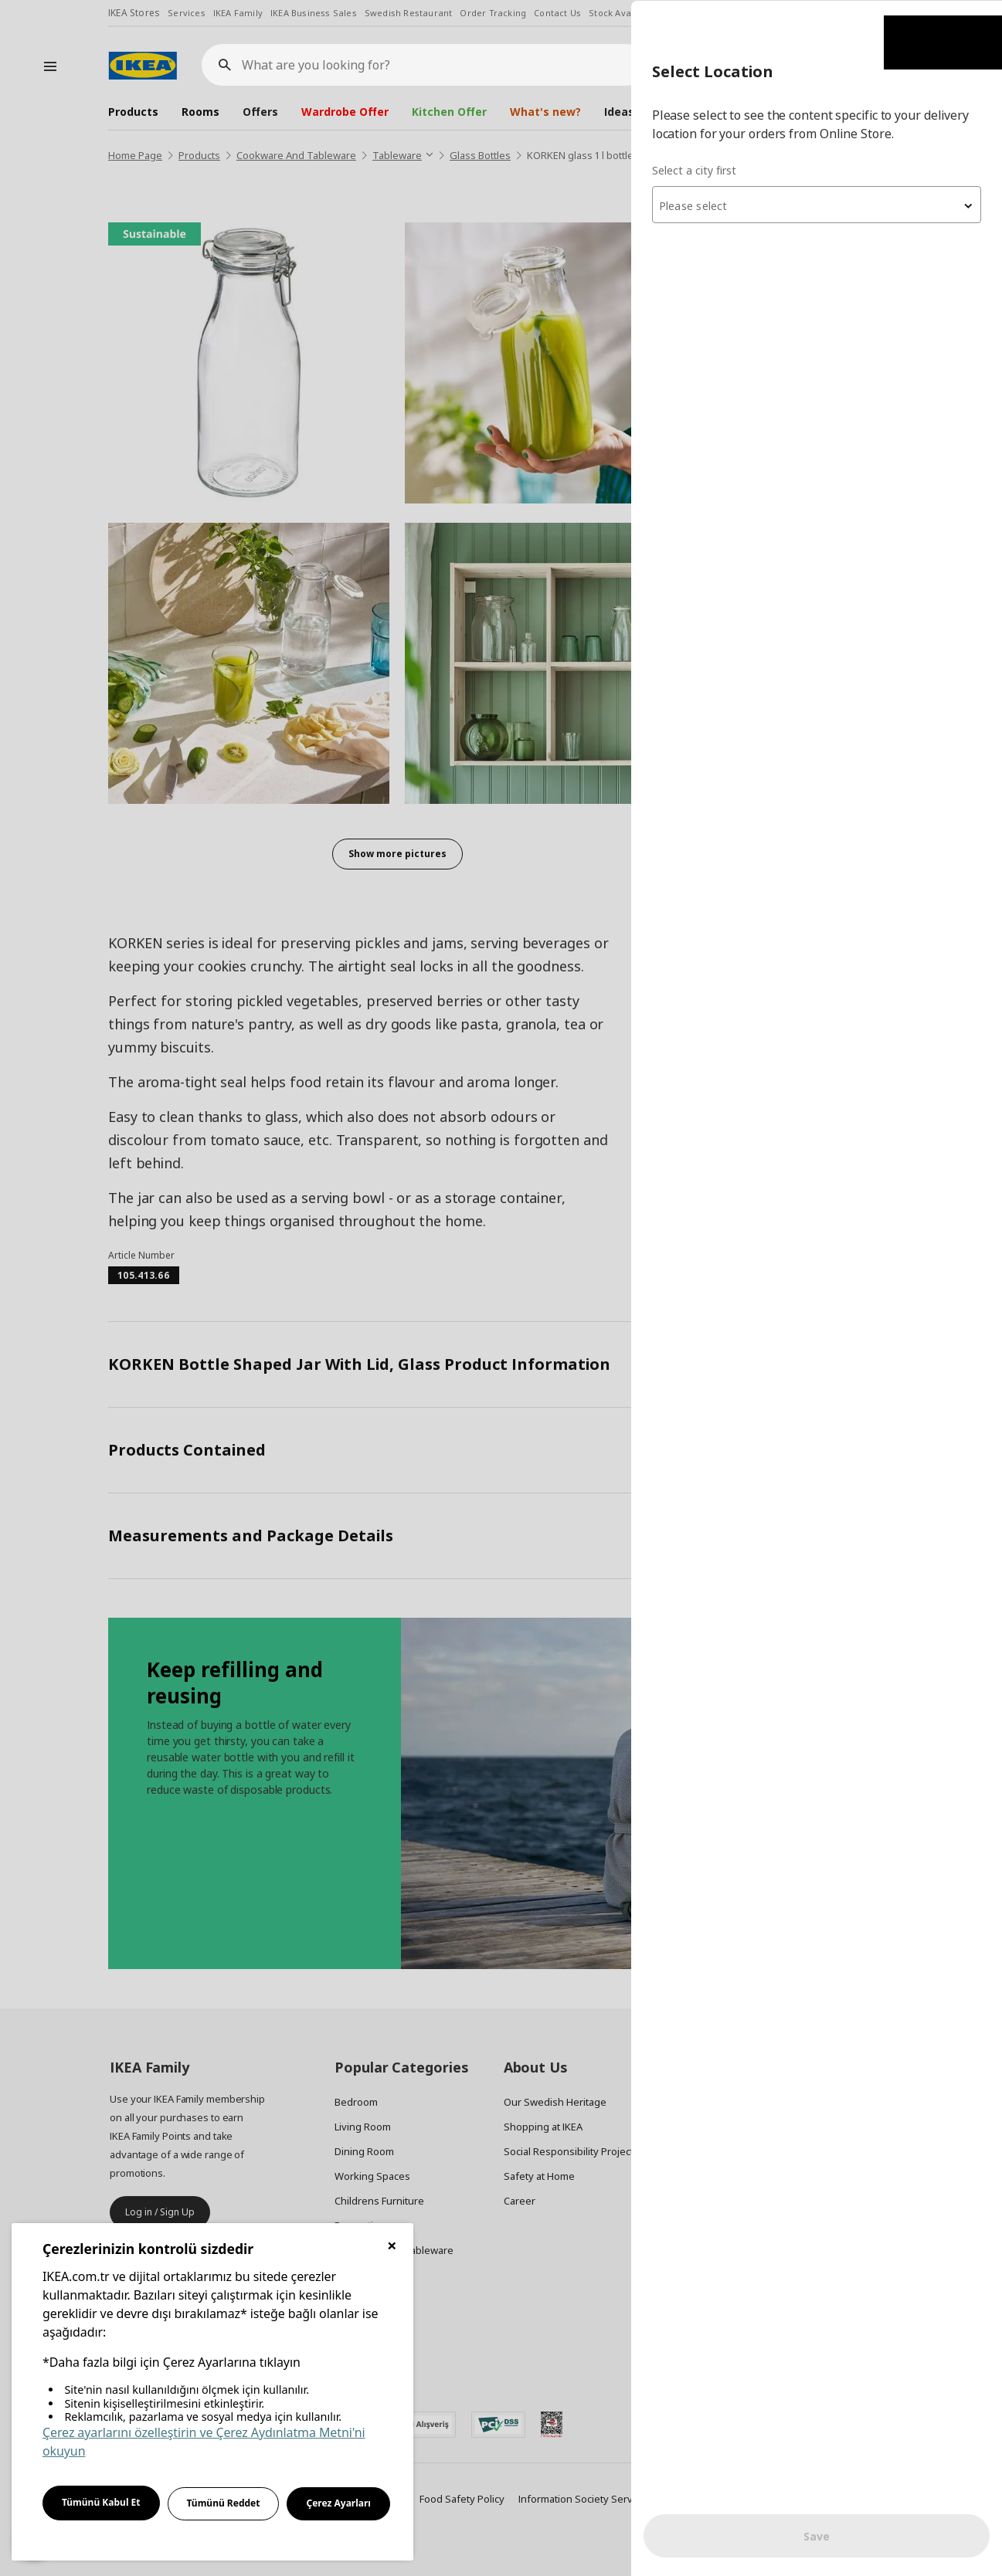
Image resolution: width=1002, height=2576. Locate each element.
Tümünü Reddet (223, 2503)
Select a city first (694, 169)
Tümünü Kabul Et (101, 2502)
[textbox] (816, 205)
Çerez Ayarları (338, 2503)
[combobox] (816, 203)
